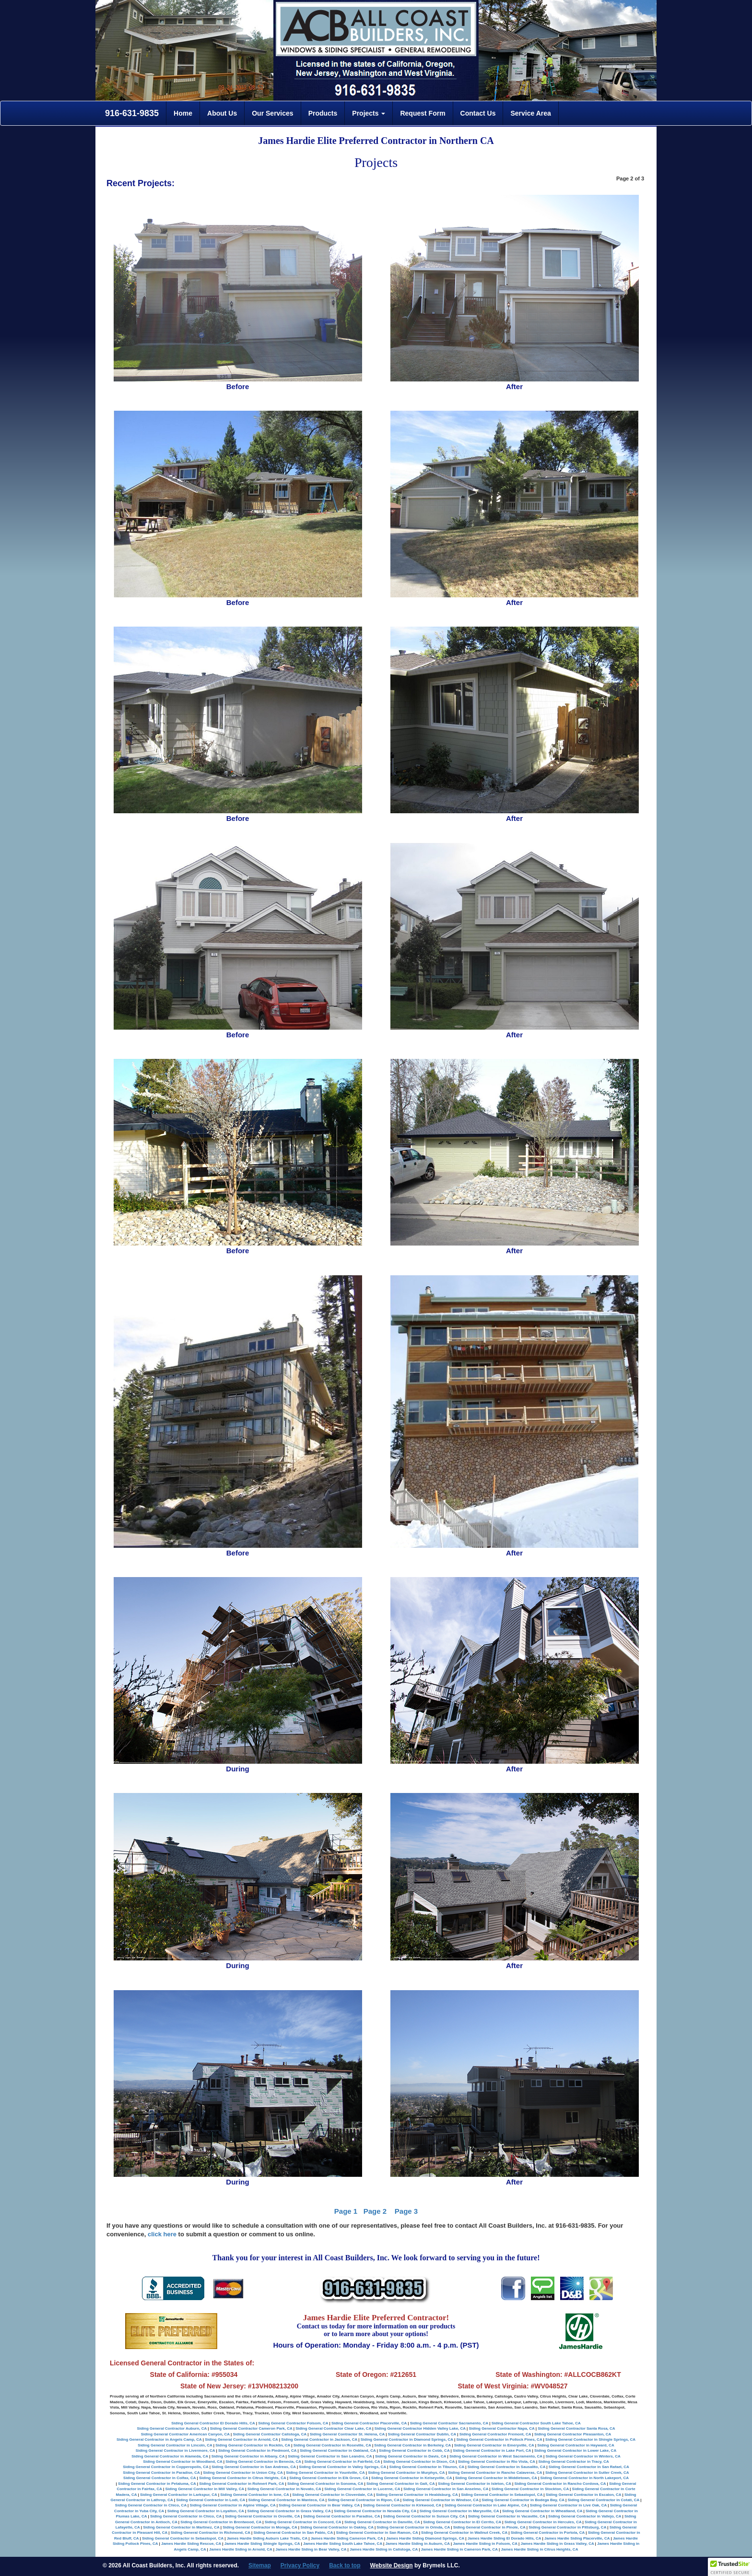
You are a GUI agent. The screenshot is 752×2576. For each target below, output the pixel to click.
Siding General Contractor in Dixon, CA (419, 2461)
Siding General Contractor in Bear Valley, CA (319, 2505)
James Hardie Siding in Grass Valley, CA (557, 2543)
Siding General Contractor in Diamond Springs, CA (407, 2439)
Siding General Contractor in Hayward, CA (575, 2445)
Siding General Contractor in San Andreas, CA (253, 2467)
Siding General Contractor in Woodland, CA (182, 2461)
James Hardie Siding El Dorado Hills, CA (504, 2538)
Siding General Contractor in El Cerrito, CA (462, 2522)
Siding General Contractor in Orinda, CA (413, 2527)
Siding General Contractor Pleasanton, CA (572, 2434)
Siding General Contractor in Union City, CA (242, 2472)
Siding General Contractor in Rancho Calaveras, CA (495, 2472)
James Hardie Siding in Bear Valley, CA (310, 2549)
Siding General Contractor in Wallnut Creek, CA (464, 2532)
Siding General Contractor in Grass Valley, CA (289, 2511)
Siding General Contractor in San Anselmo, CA (445, 2489)
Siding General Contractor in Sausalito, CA (506, 2467)
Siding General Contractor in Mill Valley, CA (204, 2489)
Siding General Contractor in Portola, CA (548, 2532)
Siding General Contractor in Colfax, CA (159, 2478)
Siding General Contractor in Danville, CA (382, 2522)
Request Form (422, 113)
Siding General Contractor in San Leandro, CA (330, 2456)
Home (183, 113)
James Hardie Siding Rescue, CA (191, 2543)
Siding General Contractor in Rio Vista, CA (496, 2461)
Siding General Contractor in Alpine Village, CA (233, 2505)
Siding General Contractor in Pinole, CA (489, 2527)
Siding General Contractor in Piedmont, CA (257, 2450)
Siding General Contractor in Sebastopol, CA (501, 2495)
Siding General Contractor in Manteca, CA (286, 2500)
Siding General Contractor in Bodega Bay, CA (523, 2500)
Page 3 (406, 2211)
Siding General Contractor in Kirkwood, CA (402, 2505)
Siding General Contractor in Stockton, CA (530, 2489)
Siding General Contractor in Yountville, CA (325, 2472)
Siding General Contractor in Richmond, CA (210, 2532)
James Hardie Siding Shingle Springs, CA (262, 2543)
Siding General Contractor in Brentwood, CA (220, 2522)
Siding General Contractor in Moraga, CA (260, 2527)
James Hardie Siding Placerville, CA (577, 2538)
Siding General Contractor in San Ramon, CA (377, 2532)
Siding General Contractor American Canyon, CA (185, 2434)
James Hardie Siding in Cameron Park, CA (459, 2549)
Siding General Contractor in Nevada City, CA (375, 2511)
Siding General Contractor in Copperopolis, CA (165, 2467)
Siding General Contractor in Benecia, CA (263, 2461)
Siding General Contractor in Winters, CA (582, 2456)
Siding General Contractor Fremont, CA (495, 2434)
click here (162, 2234)
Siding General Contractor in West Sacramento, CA (495, 2456)
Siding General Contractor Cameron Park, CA (251, 2428)
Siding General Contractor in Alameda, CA (169, 2456)
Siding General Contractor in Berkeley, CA (412, 2445)
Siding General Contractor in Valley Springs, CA (342, 2467)
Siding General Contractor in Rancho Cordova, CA (560, 2483)
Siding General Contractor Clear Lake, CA (333, 2428)
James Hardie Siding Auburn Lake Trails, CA (267, 2538)
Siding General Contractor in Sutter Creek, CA (587, 2472)
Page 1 (345, 2211)
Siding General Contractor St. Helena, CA (347, 2434)
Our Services (272, 113)
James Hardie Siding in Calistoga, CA (384, 2549)
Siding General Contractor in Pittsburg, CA (567, 2527)
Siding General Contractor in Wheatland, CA (542, 2511)
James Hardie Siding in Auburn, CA (418, 2543)
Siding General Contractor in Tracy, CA (573, 2461)
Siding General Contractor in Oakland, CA (338, 2450)
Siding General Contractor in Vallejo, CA (584, 2516)
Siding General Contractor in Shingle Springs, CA (590, 2439)
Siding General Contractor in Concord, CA (303, 2522)
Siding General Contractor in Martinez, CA (181, 2527)
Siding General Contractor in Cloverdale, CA (332, 2495)
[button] (730, 2567)
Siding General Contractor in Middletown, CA (496, 2478)
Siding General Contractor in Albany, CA (248, 2456)
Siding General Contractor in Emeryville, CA (494, 2445)
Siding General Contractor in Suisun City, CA (424, 2516)
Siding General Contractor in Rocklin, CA (252, 2445)
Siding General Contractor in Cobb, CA (414, 2450)
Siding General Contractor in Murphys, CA (406, 2472)
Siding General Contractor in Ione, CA (254, 2495)
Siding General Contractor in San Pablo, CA (293, 2532)
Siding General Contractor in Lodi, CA (210, 2500)
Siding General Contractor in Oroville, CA (262, 2516)
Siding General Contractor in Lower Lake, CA (575, 2450)
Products (323, 113)
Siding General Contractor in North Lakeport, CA (584, 2478)
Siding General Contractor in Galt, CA (400, 2483)
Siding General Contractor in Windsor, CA (440, 2500)
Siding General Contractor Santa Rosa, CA (576, 2428)
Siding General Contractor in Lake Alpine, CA (486, 2505)
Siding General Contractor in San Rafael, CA (589, 2467)
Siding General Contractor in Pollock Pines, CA (499, 2439)
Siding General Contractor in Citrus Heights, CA (242, 2478)
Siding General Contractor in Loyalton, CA (205, 2511)
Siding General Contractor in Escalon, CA (584, 2495)
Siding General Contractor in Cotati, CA (603, 2500)
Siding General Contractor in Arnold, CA (241, 2439)
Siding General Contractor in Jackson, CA (319, 2439)
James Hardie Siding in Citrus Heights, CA (539, 2549)
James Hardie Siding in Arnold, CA (240, 2549)
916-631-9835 (131, 113)
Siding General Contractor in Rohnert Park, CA (241, 2483)
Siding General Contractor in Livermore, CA (175, 2450)
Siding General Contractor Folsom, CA (293, 2423)
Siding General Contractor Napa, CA (501, 2428)
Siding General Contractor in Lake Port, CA (492, 2450)
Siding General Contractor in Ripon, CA (364, 2500)
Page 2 (375, 2211)
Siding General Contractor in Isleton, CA (474, 2483)
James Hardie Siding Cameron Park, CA (347, 2538)
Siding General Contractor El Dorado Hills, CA (213, 2423)
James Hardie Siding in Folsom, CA (485, 2543)
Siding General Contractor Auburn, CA (172, 2428)
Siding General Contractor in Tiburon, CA (426, 2467)
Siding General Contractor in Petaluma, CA (157, 2483)
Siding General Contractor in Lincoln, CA (175, 2445)
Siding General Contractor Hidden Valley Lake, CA (420, 2428)
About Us (222, 113)
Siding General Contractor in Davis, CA (410, 2456)
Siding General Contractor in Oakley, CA (336, 2527)
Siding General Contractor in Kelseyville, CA (411, 2478)
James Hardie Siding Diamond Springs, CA (425, 2538)
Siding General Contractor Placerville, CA (369, 2423)
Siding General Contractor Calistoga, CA (270, 2434)
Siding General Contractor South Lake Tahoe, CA (536, 2423)
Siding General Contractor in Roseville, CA (332, 2445)
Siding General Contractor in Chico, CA (151, 2505)
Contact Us (478, 113)
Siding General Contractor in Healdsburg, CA (417, 2495)
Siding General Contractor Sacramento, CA (449, 2423)
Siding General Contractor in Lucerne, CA (362, 2489)
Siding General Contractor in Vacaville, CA (506, 2516)
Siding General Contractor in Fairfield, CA (342, 2461)
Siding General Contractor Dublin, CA (422, 2434)
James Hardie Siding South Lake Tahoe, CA (342, 2543)
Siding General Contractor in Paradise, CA (161, 2472)
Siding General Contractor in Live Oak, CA (568, 2505)
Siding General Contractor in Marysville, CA (459, 2511)
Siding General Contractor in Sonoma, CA (325, 2483)
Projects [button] (368, 113)
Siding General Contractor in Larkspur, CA (178, 2495)
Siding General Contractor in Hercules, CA (543, 2522)
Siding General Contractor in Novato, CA (284, 2489)
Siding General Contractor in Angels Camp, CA (159, 2439)
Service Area (530, 113)
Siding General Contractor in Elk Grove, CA (328, 2478)
